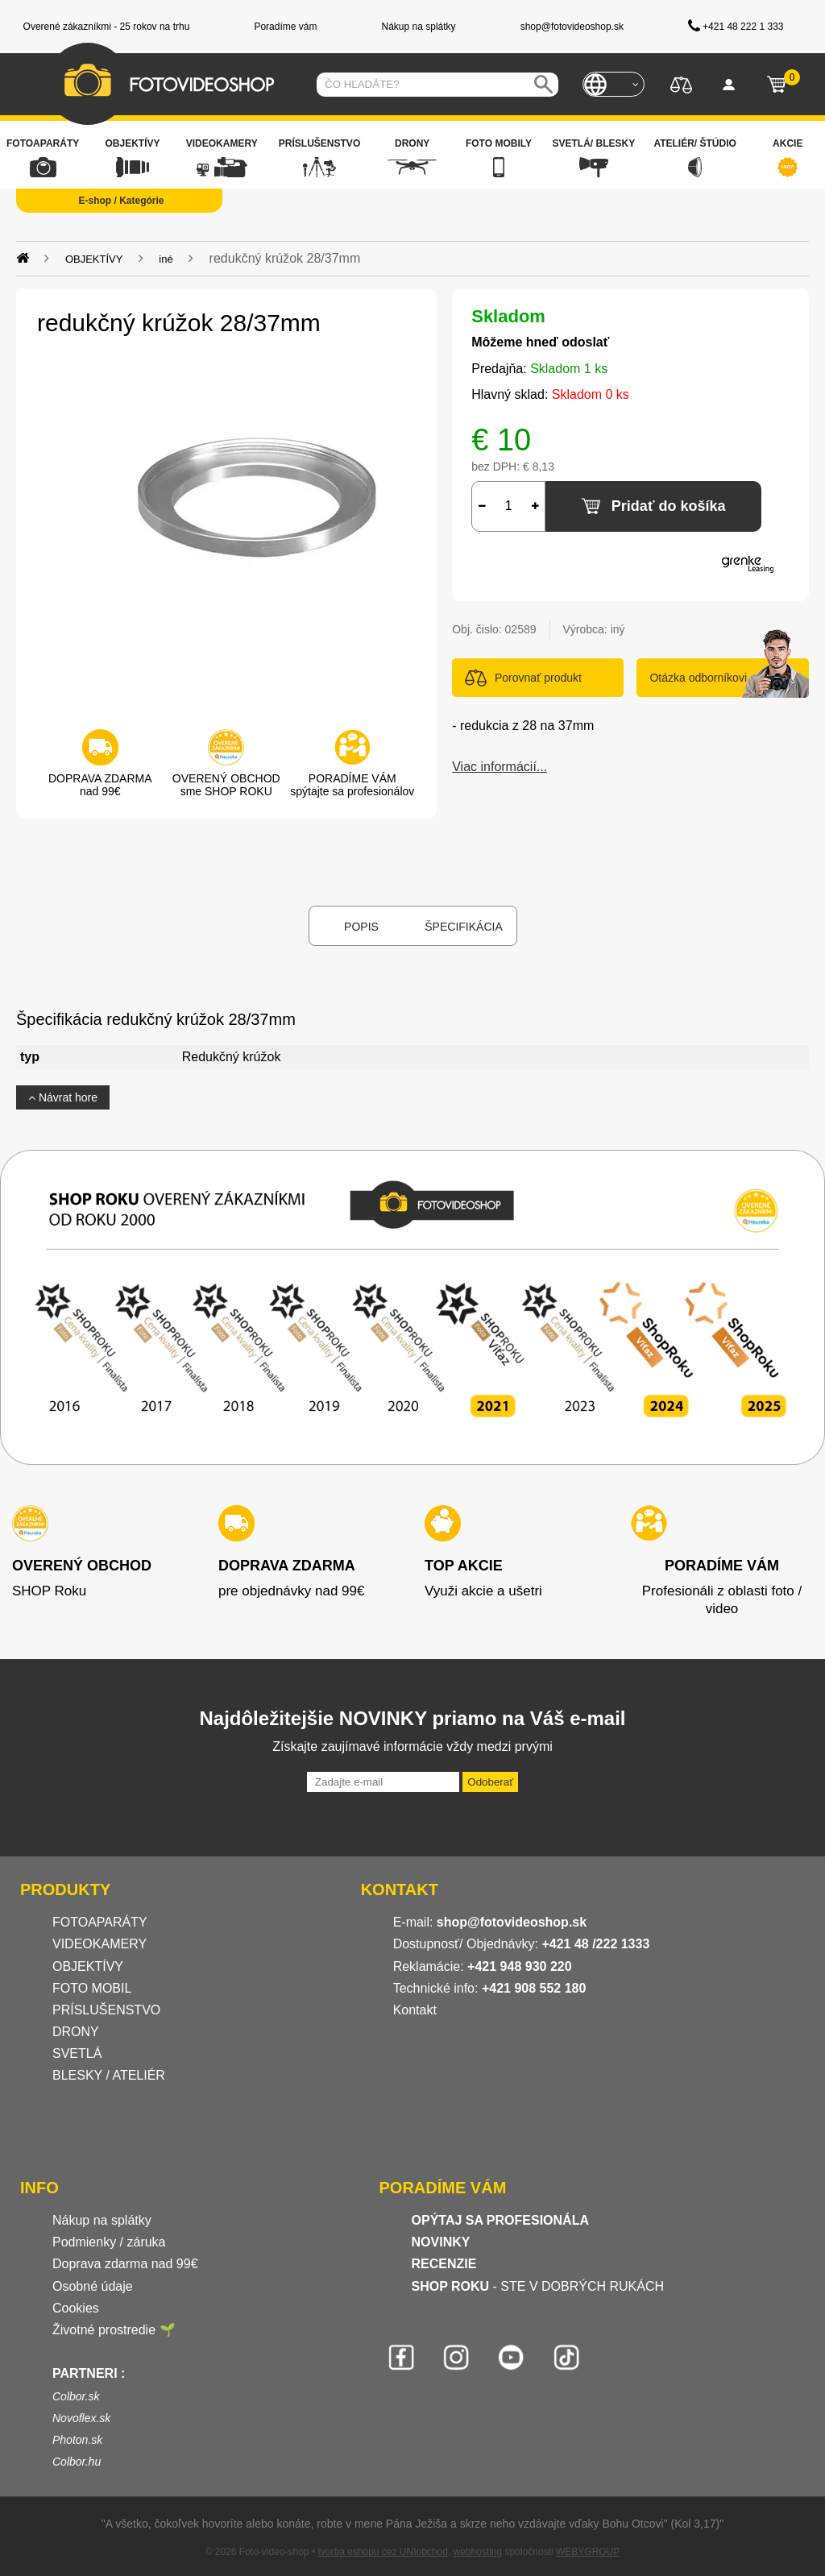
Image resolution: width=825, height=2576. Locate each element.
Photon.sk (77, 2439)
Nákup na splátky (101, 2220)
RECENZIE (444, 2264)
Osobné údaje (92, 2286)
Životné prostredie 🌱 (114, 2330)
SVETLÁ (79, 2053)
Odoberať (490, 1782)
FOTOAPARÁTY (99, 1922)
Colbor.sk (76, 2396)
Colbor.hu (76, 2461)
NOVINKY (441, 2242)
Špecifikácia (463, 926)
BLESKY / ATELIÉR (108, 2075)
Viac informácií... (499, 767)
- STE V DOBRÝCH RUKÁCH (538, 2286)
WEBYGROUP (588, 2551)
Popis (361, 926)
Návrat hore (62, 1097)
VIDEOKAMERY (99, 1944)
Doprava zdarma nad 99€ (125, 2264)
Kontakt (415, 2010)
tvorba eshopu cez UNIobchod (382, 2551)
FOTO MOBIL (91, 1988)
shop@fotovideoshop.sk (512, 1922)
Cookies (75, 2308)
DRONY (75, 2032)
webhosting (478, 2551)
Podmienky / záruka (109, 2242)
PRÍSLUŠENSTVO (106, 2010)
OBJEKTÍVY (87, 1966)
